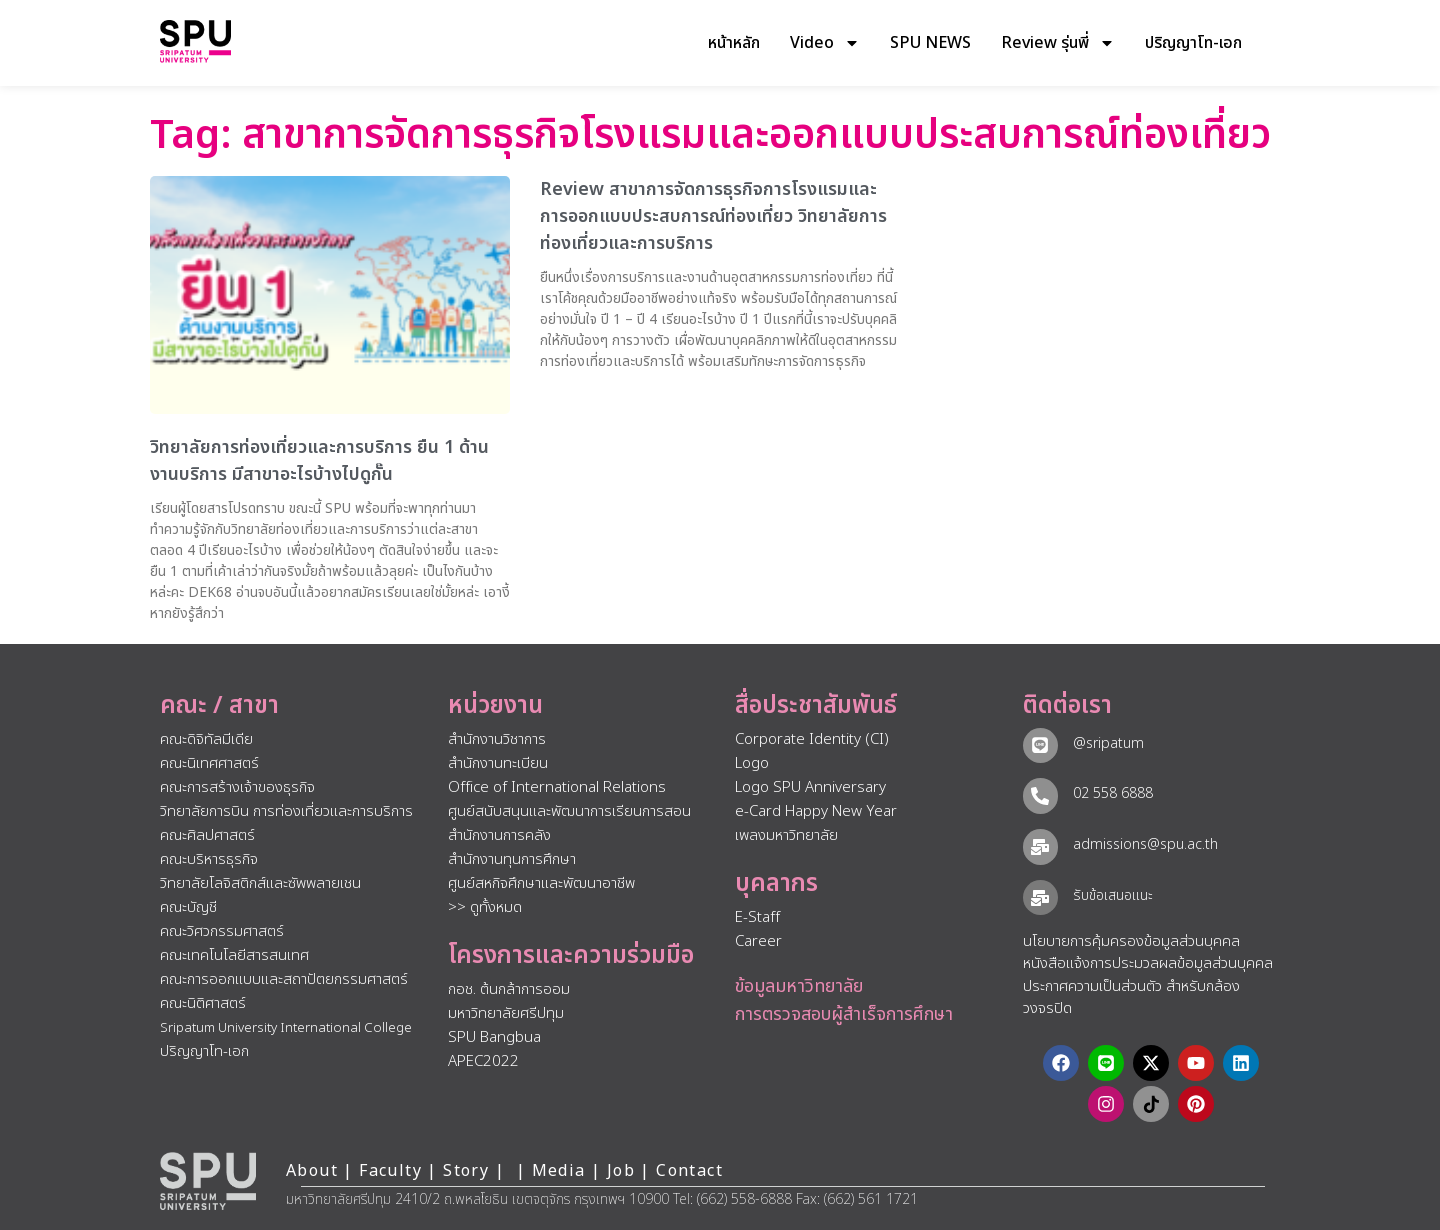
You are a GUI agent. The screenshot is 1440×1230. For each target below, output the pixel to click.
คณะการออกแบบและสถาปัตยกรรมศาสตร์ (284, 979)
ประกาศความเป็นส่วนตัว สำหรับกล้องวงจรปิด (1131, 998)
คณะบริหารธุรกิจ (209, 859)
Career (758, 941)
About (312, 1171)
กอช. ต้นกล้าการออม (509, 989)
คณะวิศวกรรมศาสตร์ (222, 931)
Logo (752, 763)
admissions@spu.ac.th (1144, 844)
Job (621, 1171)
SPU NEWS (930, 43)
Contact (689, 1171)
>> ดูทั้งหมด (485, 907)
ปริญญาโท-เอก (1193, 43)
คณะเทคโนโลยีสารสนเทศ (234, 955)
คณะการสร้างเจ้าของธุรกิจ (237, 787)
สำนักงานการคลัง (499, 835)
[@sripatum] (1040, 745)
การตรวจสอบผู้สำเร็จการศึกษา (844, 1014)
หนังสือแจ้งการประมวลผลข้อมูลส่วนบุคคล (1148, 963)
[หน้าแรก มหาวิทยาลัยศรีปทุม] (208, 1181)
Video (825, 43)
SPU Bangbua (494, 1037)
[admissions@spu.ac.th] (1040, 846)
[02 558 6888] (1040, 795)
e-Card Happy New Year (816, 811)
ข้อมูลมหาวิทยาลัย (799, 986)
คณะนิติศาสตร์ (203, 1003)
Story (466, 1171)
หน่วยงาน (495, 706)
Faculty (390, 1171)
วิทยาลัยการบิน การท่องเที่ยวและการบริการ (286, 811)
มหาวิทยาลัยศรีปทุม (506, 1013)
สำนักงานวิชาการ (497, 739)
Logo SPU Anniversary (810, 787)
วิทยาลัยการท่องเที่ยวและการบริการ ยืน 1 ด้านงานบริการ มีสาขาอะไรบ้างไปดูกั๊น (319, 461)
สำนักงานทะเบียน (498, 763)
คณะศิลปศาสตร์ (207, 835)
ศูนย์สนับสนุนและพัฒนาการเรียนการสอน (569, 811)
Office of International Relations (557, 787)
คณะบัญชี (188, 907)
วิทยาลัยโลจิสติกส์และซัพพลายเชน (260, 883)
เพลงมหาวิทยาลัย (786, 835)
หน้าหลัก (734, 43)
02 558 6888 (1112, 793)
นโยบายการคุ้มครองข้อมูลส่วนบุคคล (1131, 941)
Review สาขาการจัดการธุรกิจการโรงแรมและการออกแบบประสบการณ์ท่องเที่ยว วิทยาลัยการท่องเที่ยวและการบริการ (713, 216)
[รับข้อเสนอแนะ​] (1040, 897)
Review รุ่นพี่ (1058, 43)
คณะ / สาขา (219, 706)
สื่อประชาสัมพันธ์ (816, 706)
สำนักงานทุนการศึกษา (512, 859)
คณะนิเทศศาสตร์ (209, 763)
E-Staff (757, 917)
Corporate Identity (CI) (812, 739)
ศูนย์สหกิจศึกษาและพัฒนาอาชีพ (541, 883)
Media (561, 1171)
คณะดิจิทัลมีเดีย (206, 739)
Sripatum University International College (286, 1028)
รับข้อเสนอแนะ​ (1112, 895)
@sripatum (1107, 743)
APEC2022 (483, 1061)
